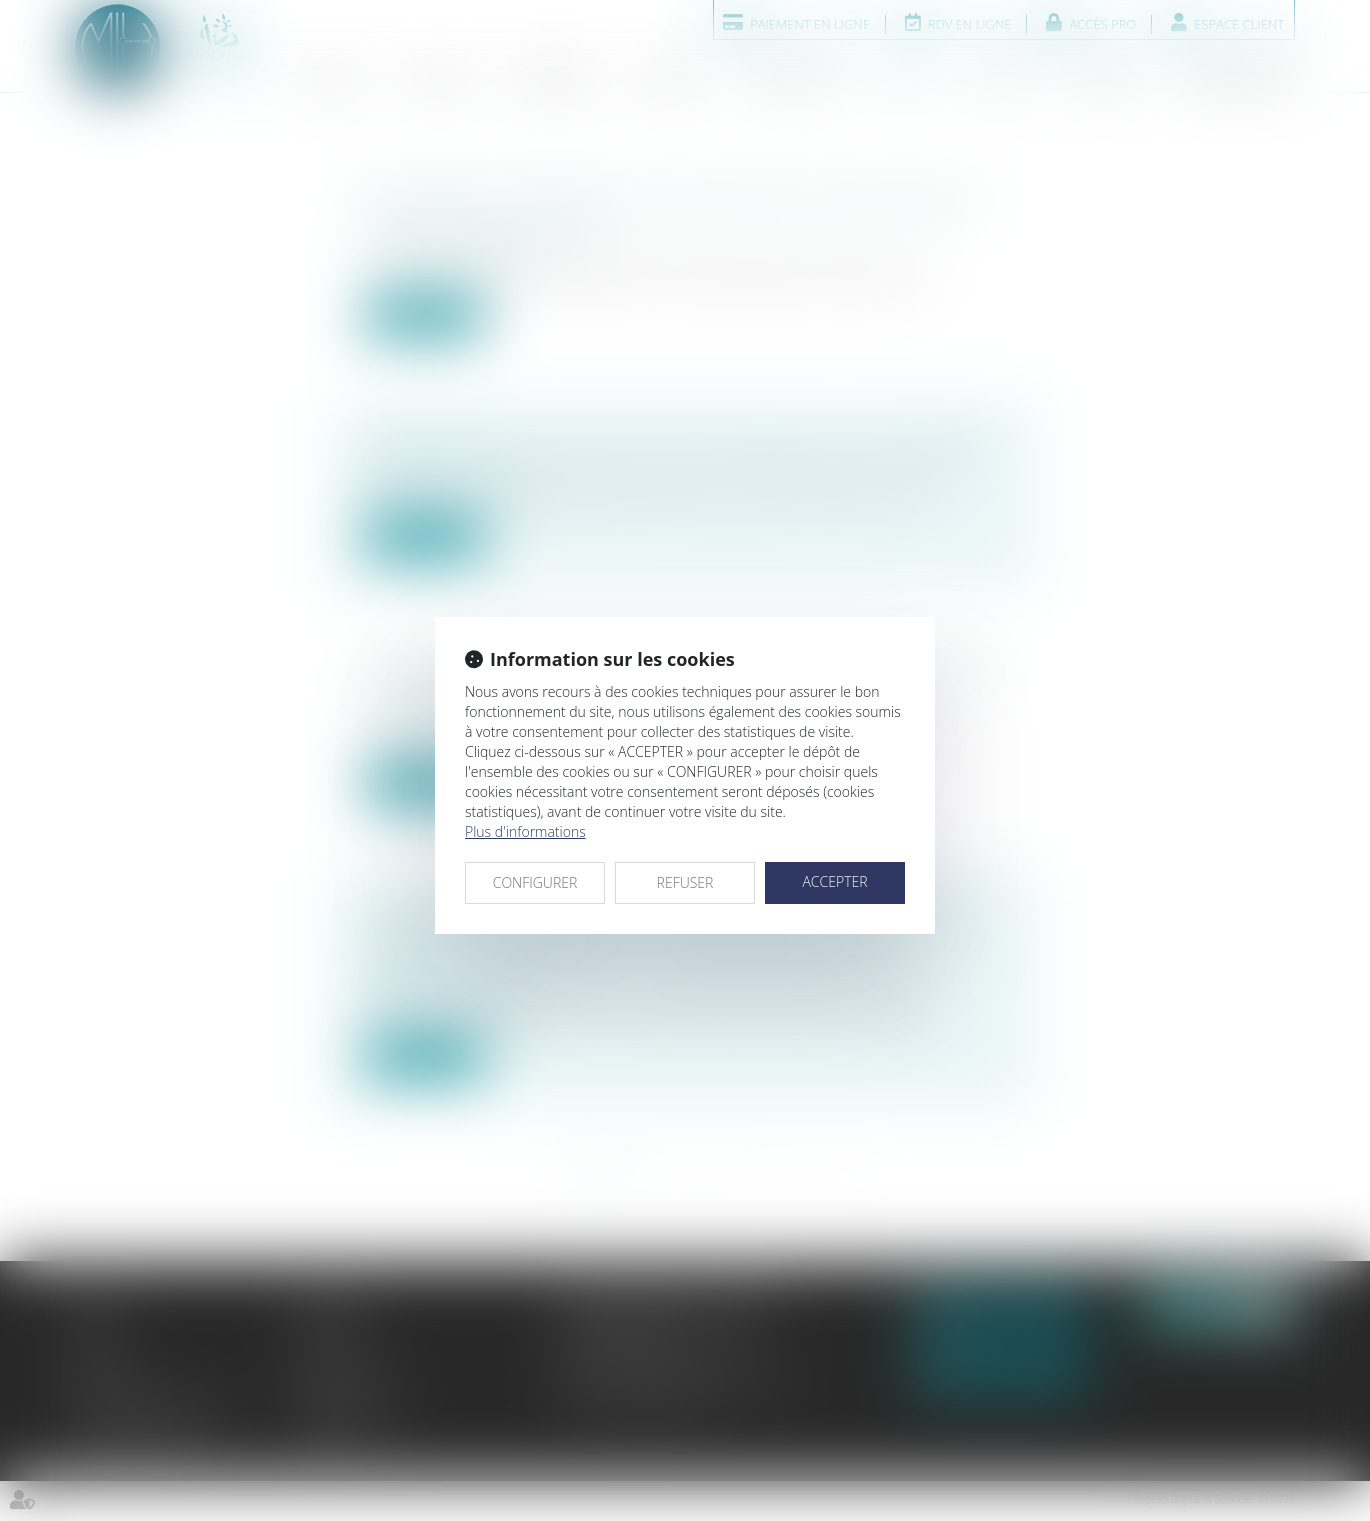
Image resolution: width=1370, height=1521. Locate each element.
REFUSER (685, 882)
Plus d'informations (525, 831)
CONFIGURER (535, 882)
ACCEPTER (834, 881)
